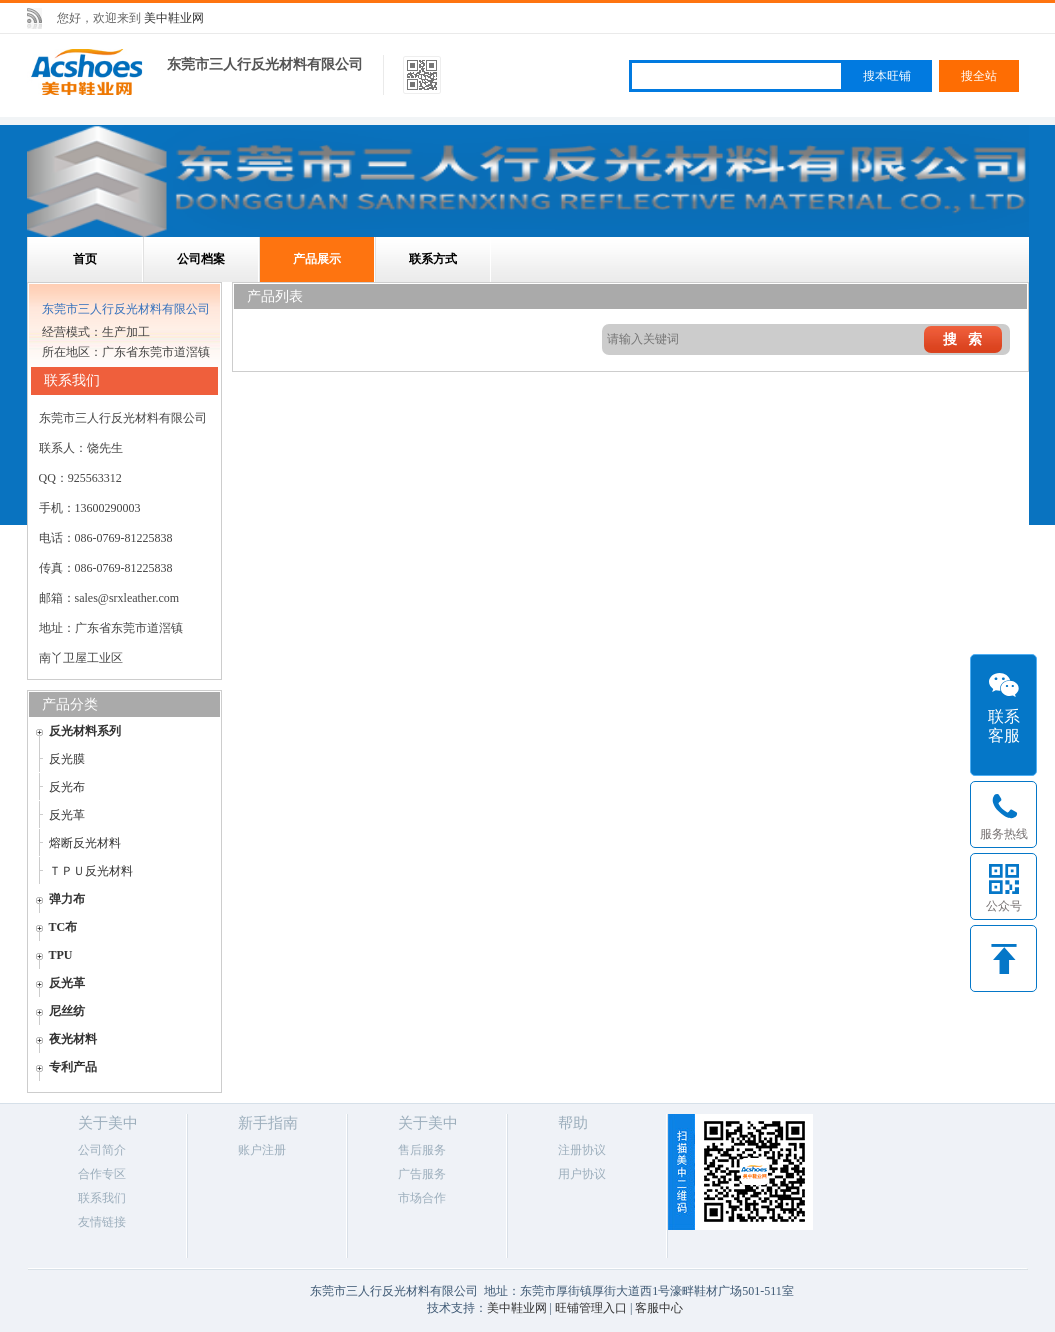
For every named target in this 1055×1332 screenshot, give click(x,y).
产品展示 (317, 259)
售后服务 (422, 1150)
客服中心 (659, 1308)
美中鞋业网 (174, 18)
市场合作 (422, 1198)
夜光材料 (73, 1039)
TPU (61, 955)
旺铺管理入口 (591, 1308)
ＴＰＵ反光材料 (91, 871)
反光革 (67, 815)
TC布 (63, 927)
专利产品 (73, 1067)
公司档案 (201, 259)
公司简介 (102, 1150)
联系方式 (433, 259)
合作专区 (102, 1174)
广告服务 (422, 1174)
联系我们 (102, 1198)
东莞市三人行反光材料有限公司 (265, 64)
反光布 (67, 787)
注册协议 (582, 1150)
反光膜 (67, 759)
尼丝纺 (67, 1011)
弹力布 (67, 899)
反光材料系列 (85, 731)
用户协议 (582, 1174)
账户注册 (262, 1150)
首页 (85, 259)
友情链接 (102, 1222)
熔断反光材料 (85, 843)
